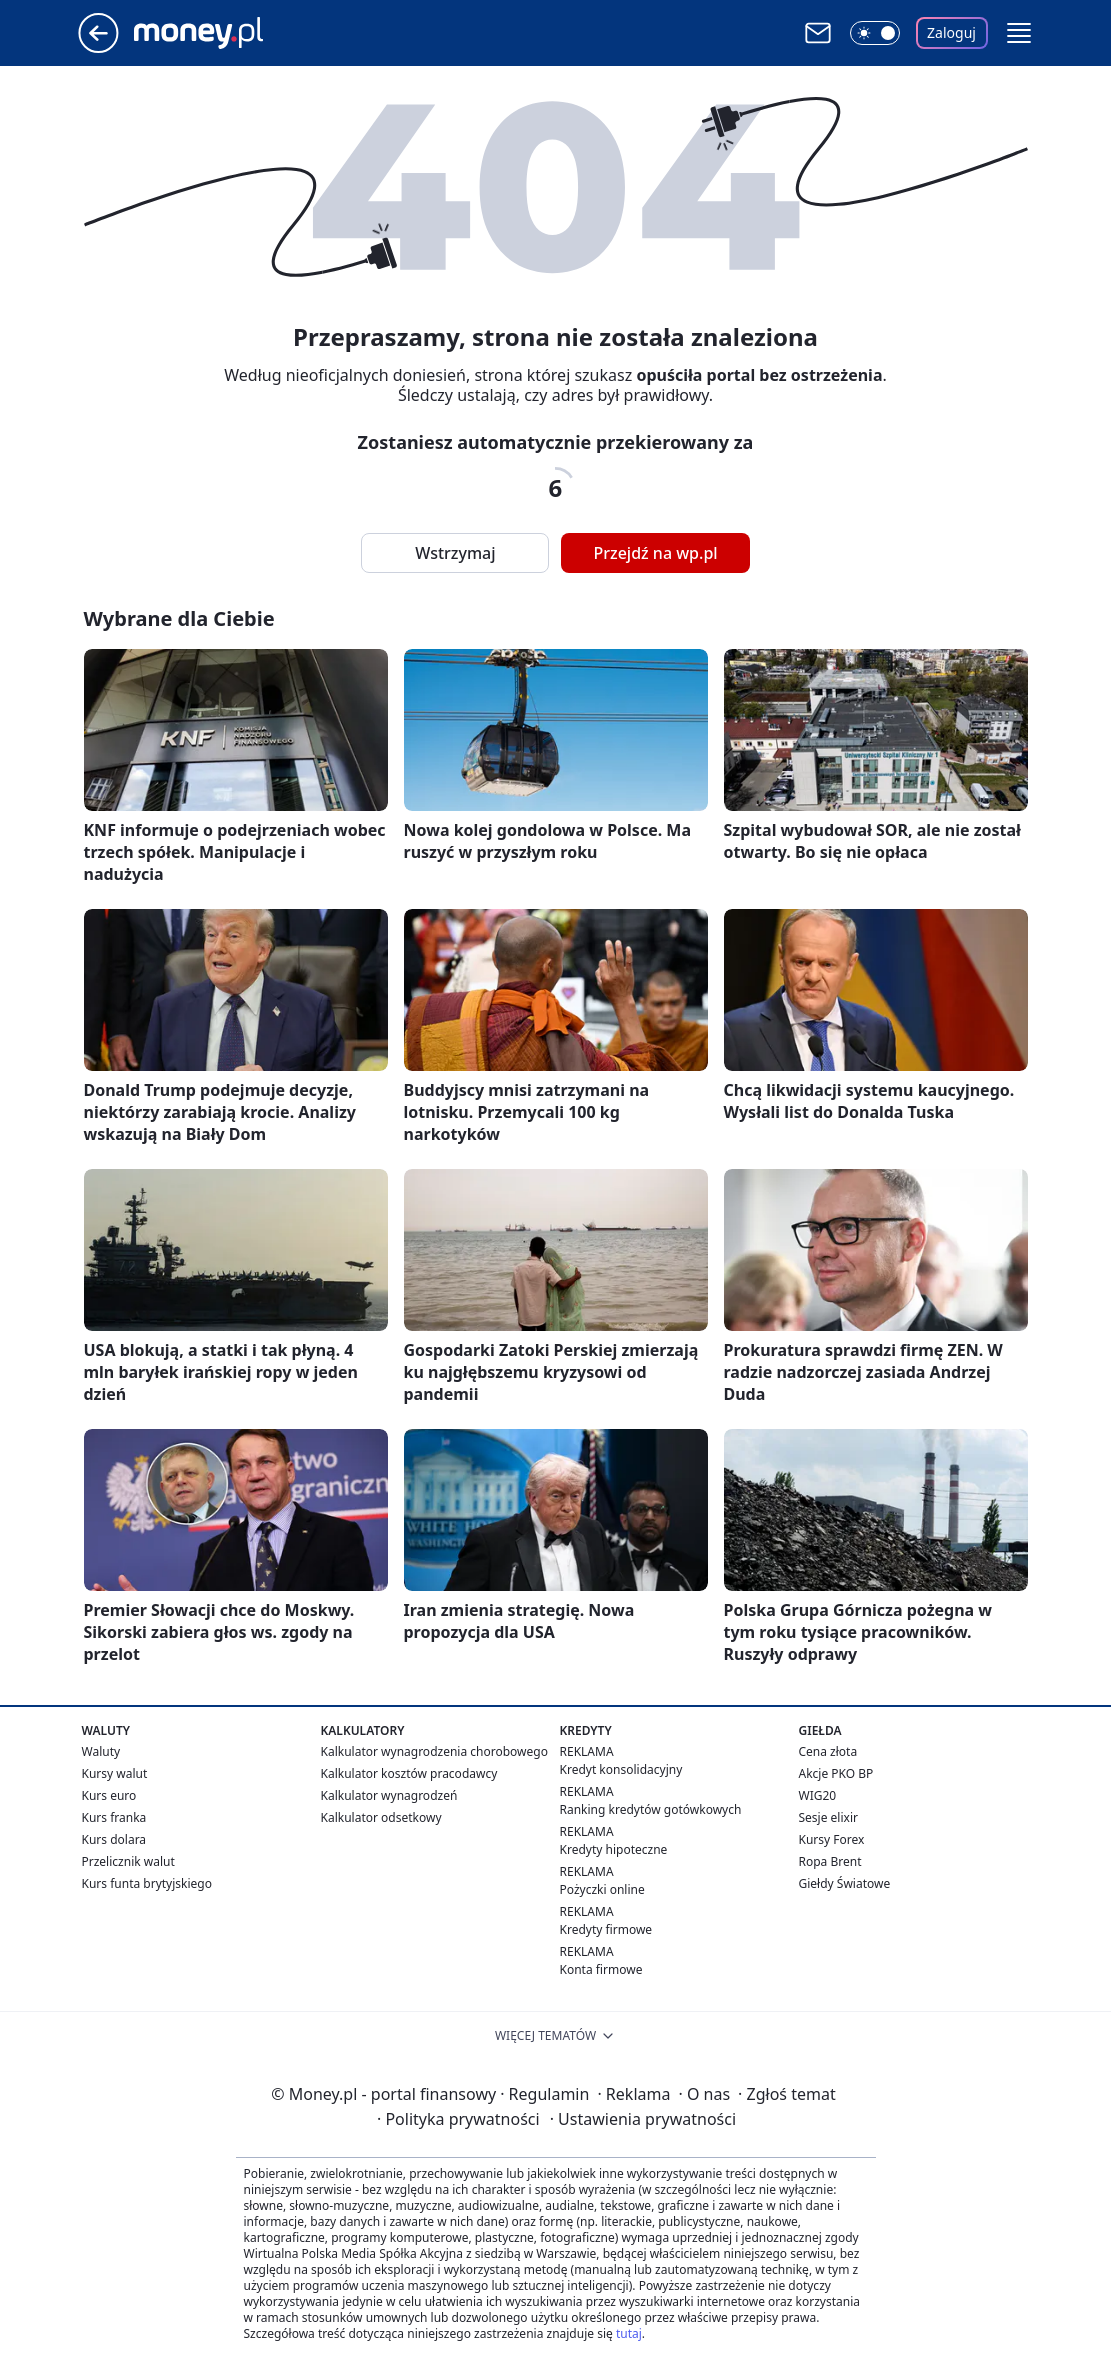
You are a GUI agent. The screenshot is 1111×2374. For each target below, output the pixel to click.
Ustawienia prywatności (643, 2119)
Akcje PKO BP (836, 1773)
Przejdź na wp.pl (655, 553)
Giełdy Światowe (845, 1883)
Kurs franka (114, 1817)
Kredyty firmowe (606, 1929)
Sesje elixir (828, 1817)
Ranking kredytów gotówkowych (651, 1809)
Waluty (101, 1751)
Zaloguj (951, 32)
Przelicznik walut (128, 1861)
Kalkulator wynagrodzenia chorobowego (434, 1751)
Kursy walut (115, 1773)
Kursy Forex (832, 1839)
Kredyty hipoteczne (614, 1849)
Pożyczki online (602, 1889)
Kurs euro (109, 1795)
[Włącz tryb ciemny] (875, 33)
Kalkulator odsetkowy (381, 1817)
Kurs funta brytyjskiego (147, 1883)
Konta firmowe (601, 1969)
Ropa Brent (830, 1861)
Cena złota (828, 1751)
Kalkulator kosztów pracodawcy (409, 1773)
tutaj (629, 2333)
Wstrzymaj (455, 553)
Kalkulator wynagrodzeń (389, 1795)
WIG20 (818, 1795)
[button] (1019, 33)
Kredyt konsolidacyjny (621, 1769)
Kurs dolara (114, 1839)
